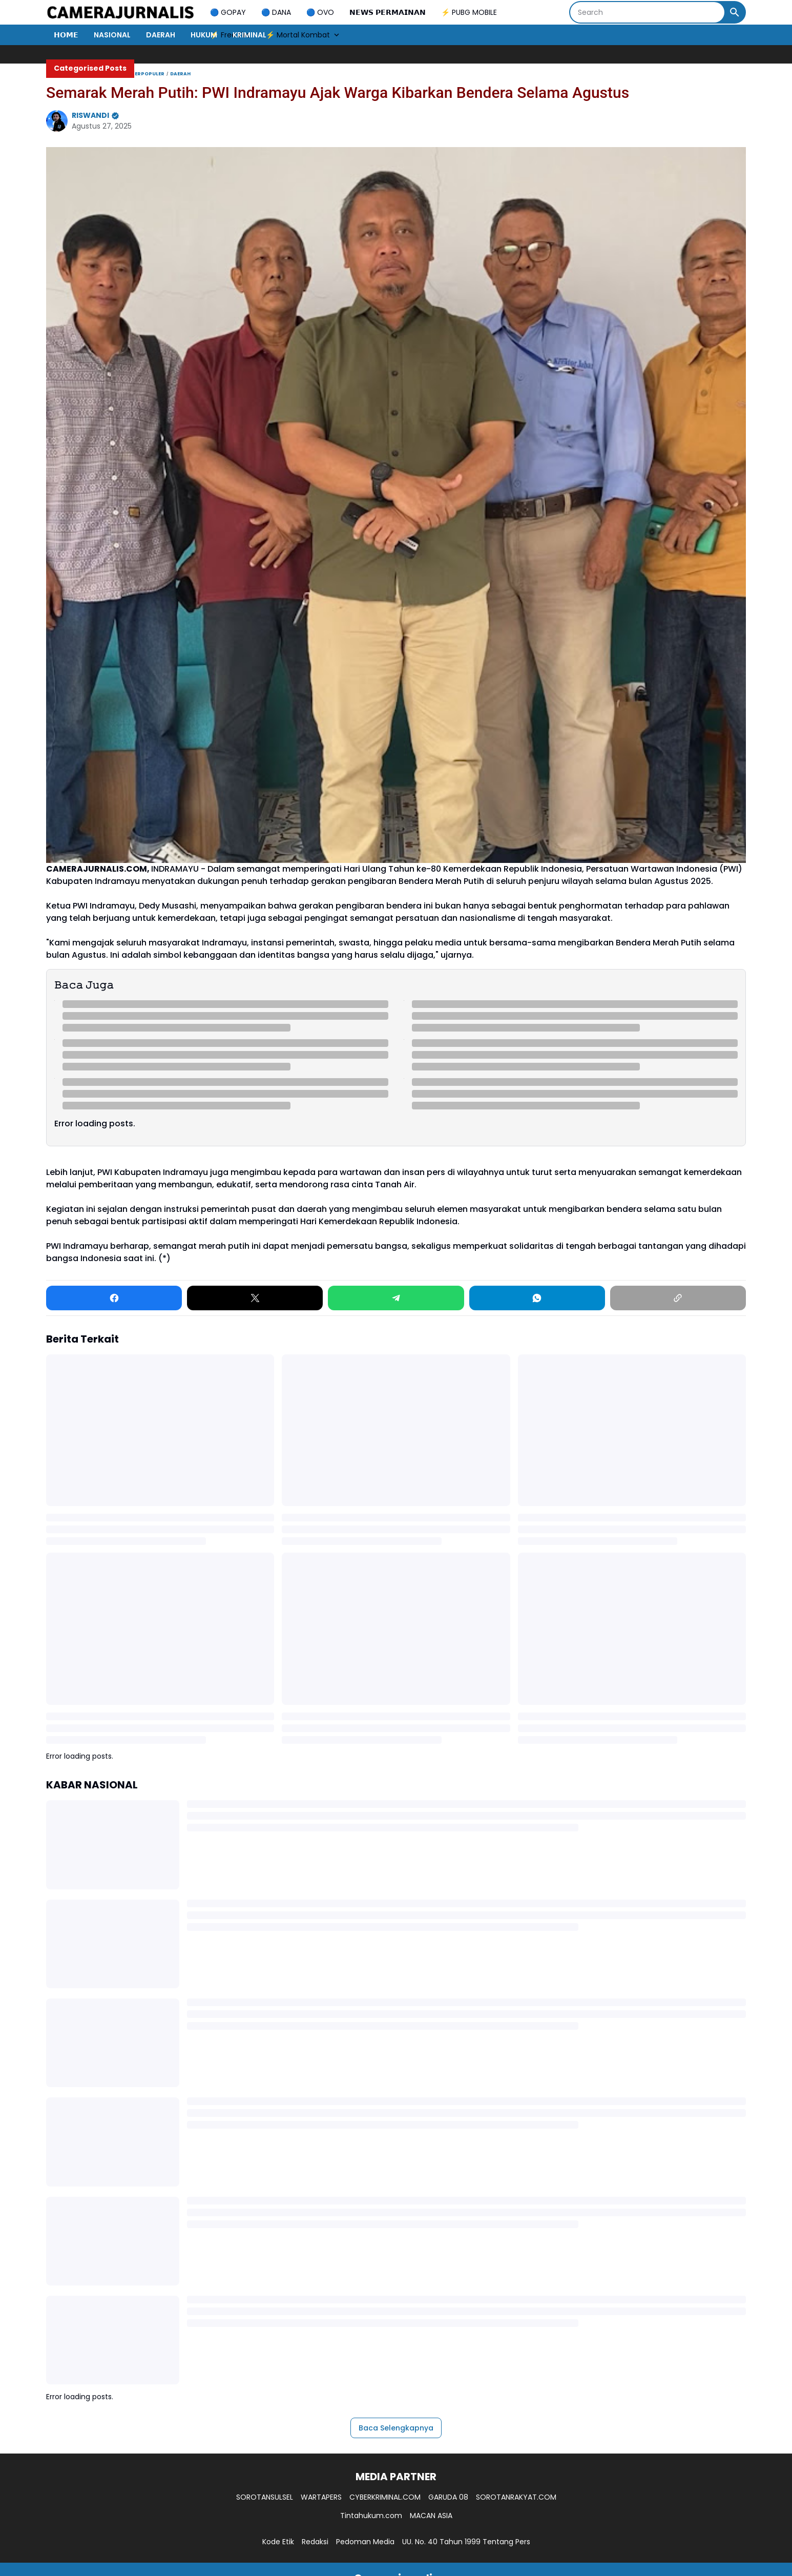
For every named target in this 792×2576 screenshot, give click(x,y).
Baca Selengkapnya (396, 2428)
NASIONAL (112, 35)
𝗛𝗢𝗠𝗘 (66, 35)
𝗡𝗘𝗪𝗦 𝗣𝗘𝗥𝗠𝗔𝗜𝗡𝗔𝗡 (387, 12)
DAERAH (160, 35)
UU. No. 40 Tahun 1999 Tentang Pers (466, 2542)
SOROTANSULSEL (264, 2497)
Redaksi (315, 2542)
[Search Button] (734, 12)
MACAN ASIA (431, 2515)
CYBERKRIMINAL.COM (385, 2497)
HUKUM (204, 35)
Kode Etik (278, 2542)
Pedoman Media (365, 2542)
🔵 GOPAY (228, 12)
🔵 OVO (320, 12)
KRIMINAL (249, 35)
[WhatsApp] (537, 1298)
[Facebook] (114, 1298)
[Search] (647, 12)
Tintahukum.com (371, 2515)
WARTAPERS (321, 2497)
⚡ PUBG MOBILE (469, 12)
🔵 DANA (276, 12)
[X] (255, 1298)
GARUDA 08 (448, 2497)
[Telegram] (396, 1298)
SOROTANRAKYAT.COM (516, 2497)
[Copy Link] (678, 1298)
